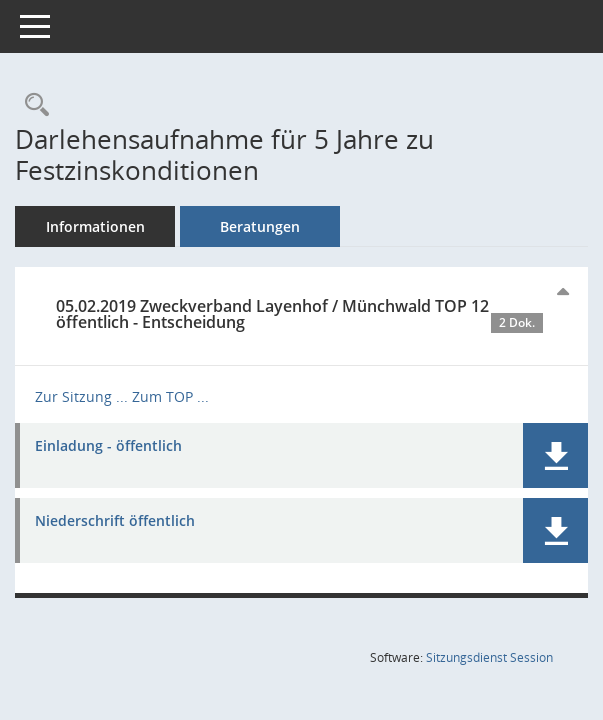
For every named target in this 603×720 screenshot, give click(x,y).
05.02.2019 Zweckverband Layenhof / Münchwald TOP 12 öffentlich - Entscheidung (299, 314)
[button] (555, 455)
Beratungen (260, 226)
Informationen (95, 226)
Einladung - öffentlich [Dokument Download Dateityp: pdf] (108, 446)
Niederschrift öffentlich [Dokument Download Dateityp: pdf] (115, 521)
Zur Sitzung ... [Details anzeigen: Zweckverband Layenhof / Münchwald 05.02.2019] (81, 396)
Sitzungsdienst (489, 657)
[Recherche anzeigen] (32, 105)
